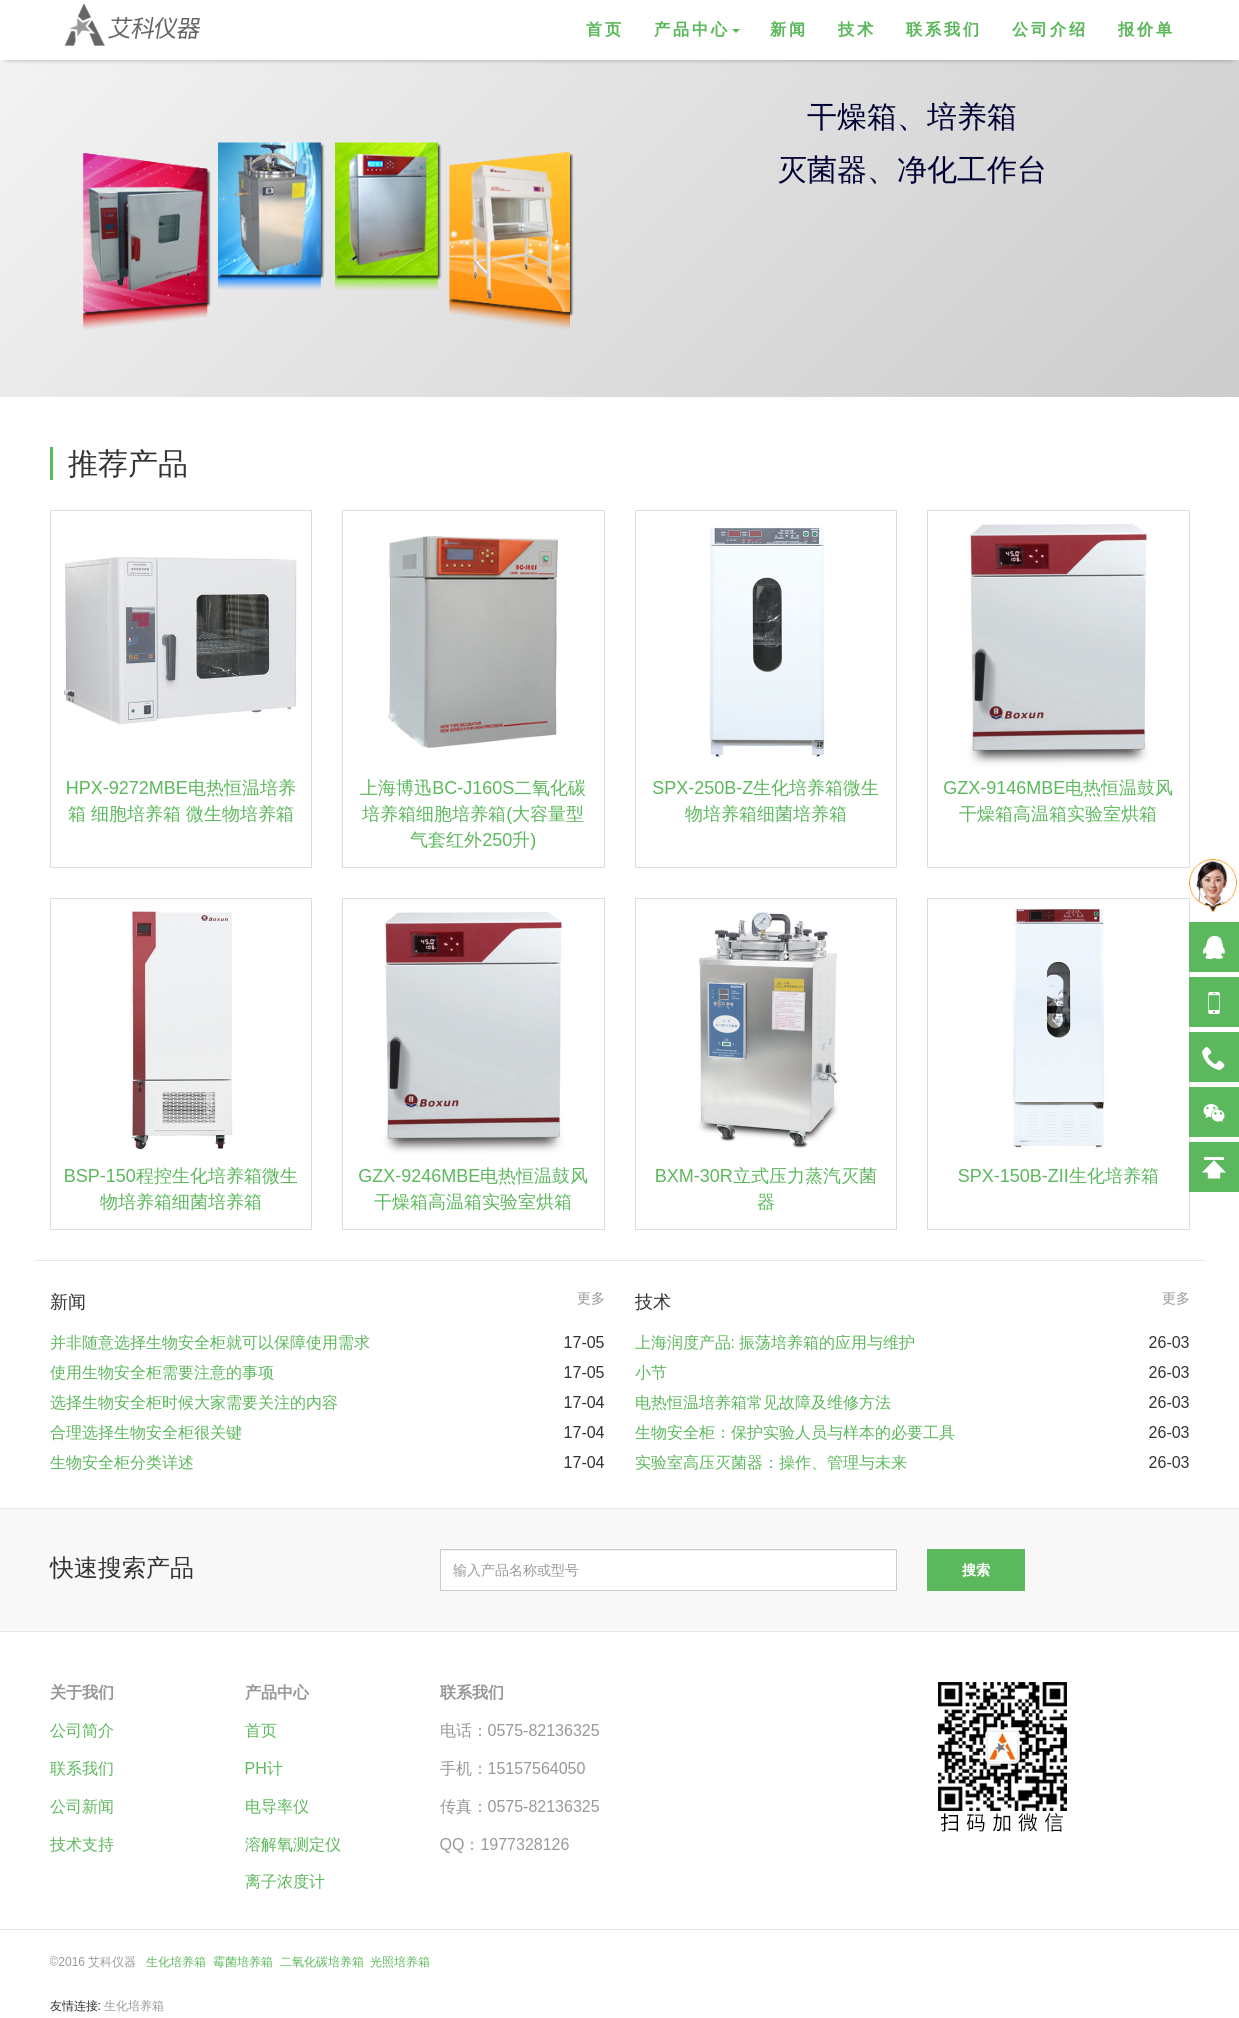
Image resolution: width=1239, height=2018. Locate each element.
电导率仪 (277, 1806)
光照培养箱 (400, 1962)
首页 (605, 29)
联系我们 (944, 29)
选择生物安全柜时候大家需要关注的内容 (194, 1402)
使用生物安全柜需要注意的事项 (162, 1372)
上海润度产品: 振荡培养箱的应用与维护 (775, 1342)
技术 (857, 29)
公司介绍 (1050, 29)
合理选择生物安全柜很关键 (146, 1432)
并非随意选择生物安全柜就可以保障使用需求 (210, 1342)
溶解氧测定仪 (293, 1844)
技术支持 (82, 1844)
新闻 (789, 29)
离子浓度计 (285, 1881)
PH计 (264, 1768)
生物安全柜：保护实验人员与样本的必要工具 (795, 1432)
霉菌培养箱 (243, 1962)
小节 (651, 1372)
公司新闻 (82, 1806)
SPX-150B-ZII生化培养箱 (1058, 1176)
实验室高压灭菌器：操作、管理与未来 (771, 1462)
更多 (591, 1298)
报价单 (1146, 29)
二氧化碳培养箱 (322, 1962)
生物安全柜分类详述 (122, 1462)
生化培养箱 (176, 1962)
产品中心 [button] (697, 29)
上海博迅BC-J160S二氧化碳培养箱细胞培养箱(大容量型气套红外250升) (473, 813)
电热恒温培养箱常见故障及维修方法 (763, 1402)
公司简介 (82, 1730)
